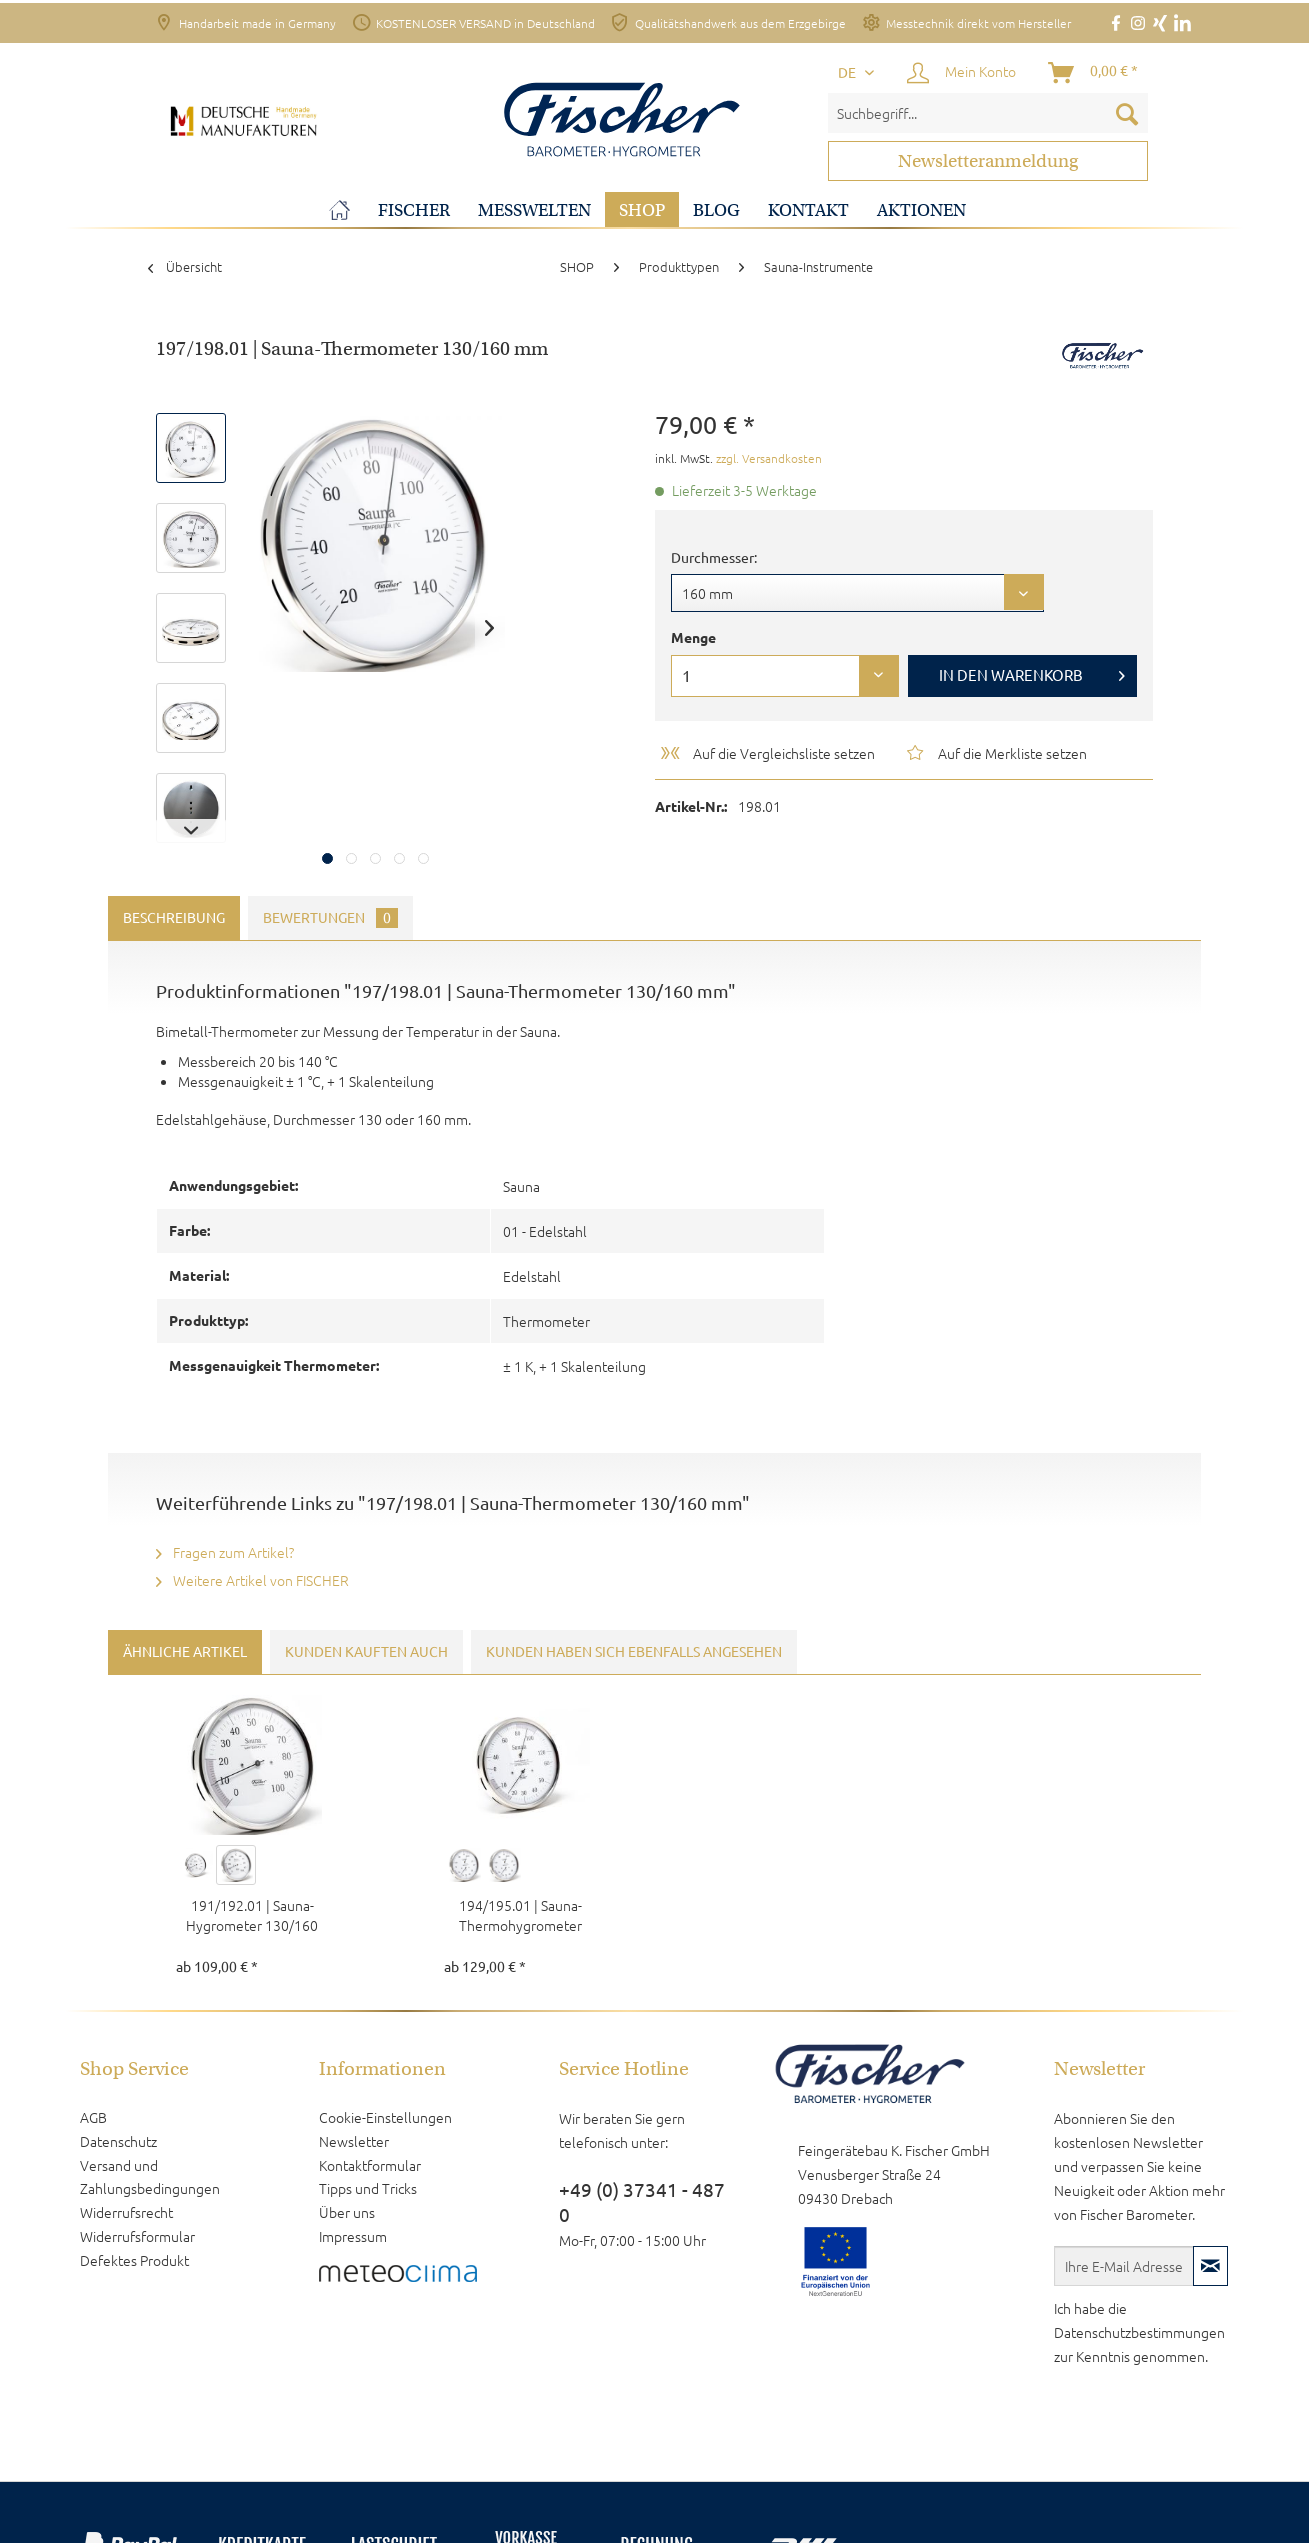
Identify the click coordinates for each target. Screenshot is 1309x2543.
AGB (93, 2117)
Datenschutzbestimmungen (1139, 2332)
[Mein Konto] (962, 73)
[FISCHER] (414, 210)
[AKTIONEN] (921, 210)
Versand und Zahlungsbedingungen (150, 2177)
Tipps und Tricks (368, 2188)
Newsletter (354, 2141)
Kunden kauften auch (366, 1652)
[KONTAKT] (808, 210)
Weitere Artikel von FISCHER (252, 1580)
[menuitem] (988, 113)
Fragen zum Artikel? (225, 1552)
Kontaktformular (370, 2165)
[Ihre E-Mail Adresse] (1124, 2266)
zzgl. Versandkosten (769, 458)
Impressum (353, 2236)
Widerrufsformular (137, 2236)
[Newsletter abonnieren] (1210, 2266)
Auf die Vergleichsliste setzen (766, 753)
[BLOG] (716, 210)
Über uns (347, 2212)
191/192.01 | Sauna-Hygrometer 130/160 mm (252, 1915)
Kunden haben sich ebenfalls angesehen (634, 1652)
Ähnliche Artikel (185, 1652)
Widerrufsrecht (126, 2212)
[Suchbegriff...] (988, 113)
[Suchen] (1127, 113)
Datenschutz (118, 2141)
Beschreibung (174, 918)
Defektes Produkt (134, 2260)
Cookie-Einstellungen (385, 2117)
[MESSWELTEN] (534, 210)
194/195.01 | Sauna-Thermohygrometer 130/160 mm (520, 1915)
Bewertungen (330, 918)
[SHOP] (642, 210)
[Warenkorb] (1094, 73)
